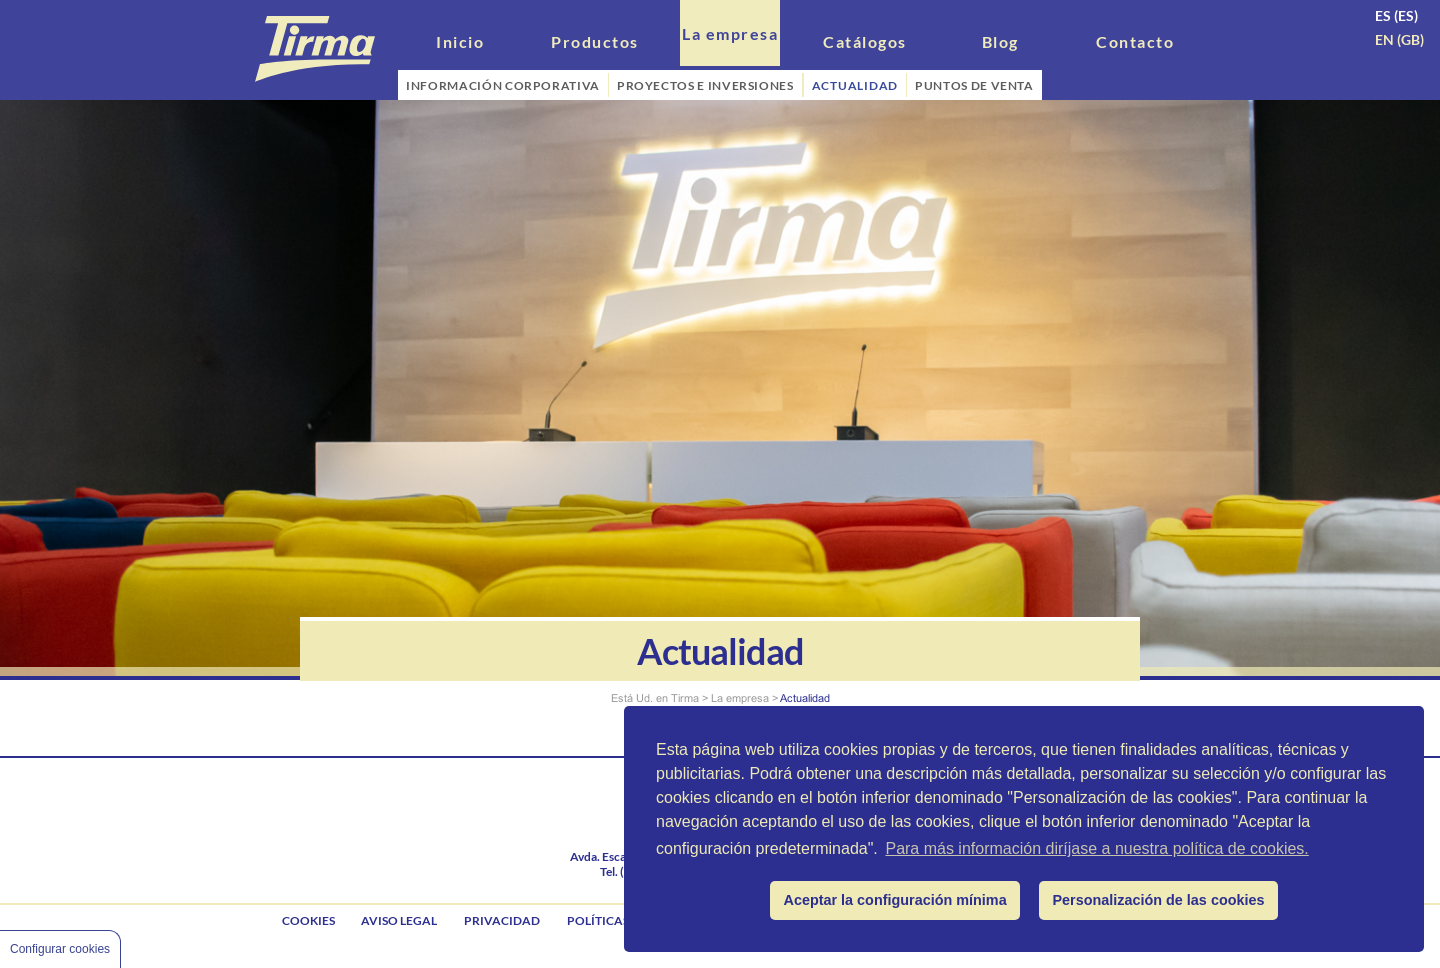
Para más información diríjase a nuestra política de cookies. (1096, 848)
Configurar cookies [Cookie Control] (60, 949)
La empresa (740, 698)
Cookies (308, 920)
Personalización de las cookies (1159, 900)
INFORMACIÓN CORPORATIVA (503, 85)
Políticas (598, 920)
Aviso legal (399, 920)
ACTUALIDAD (855, 85)
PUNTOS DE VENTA (974, 85)
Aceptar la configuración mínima (895, 900)
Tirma (685, 698)
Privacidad (502, 920)
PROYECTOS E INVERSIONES (705, 85)
